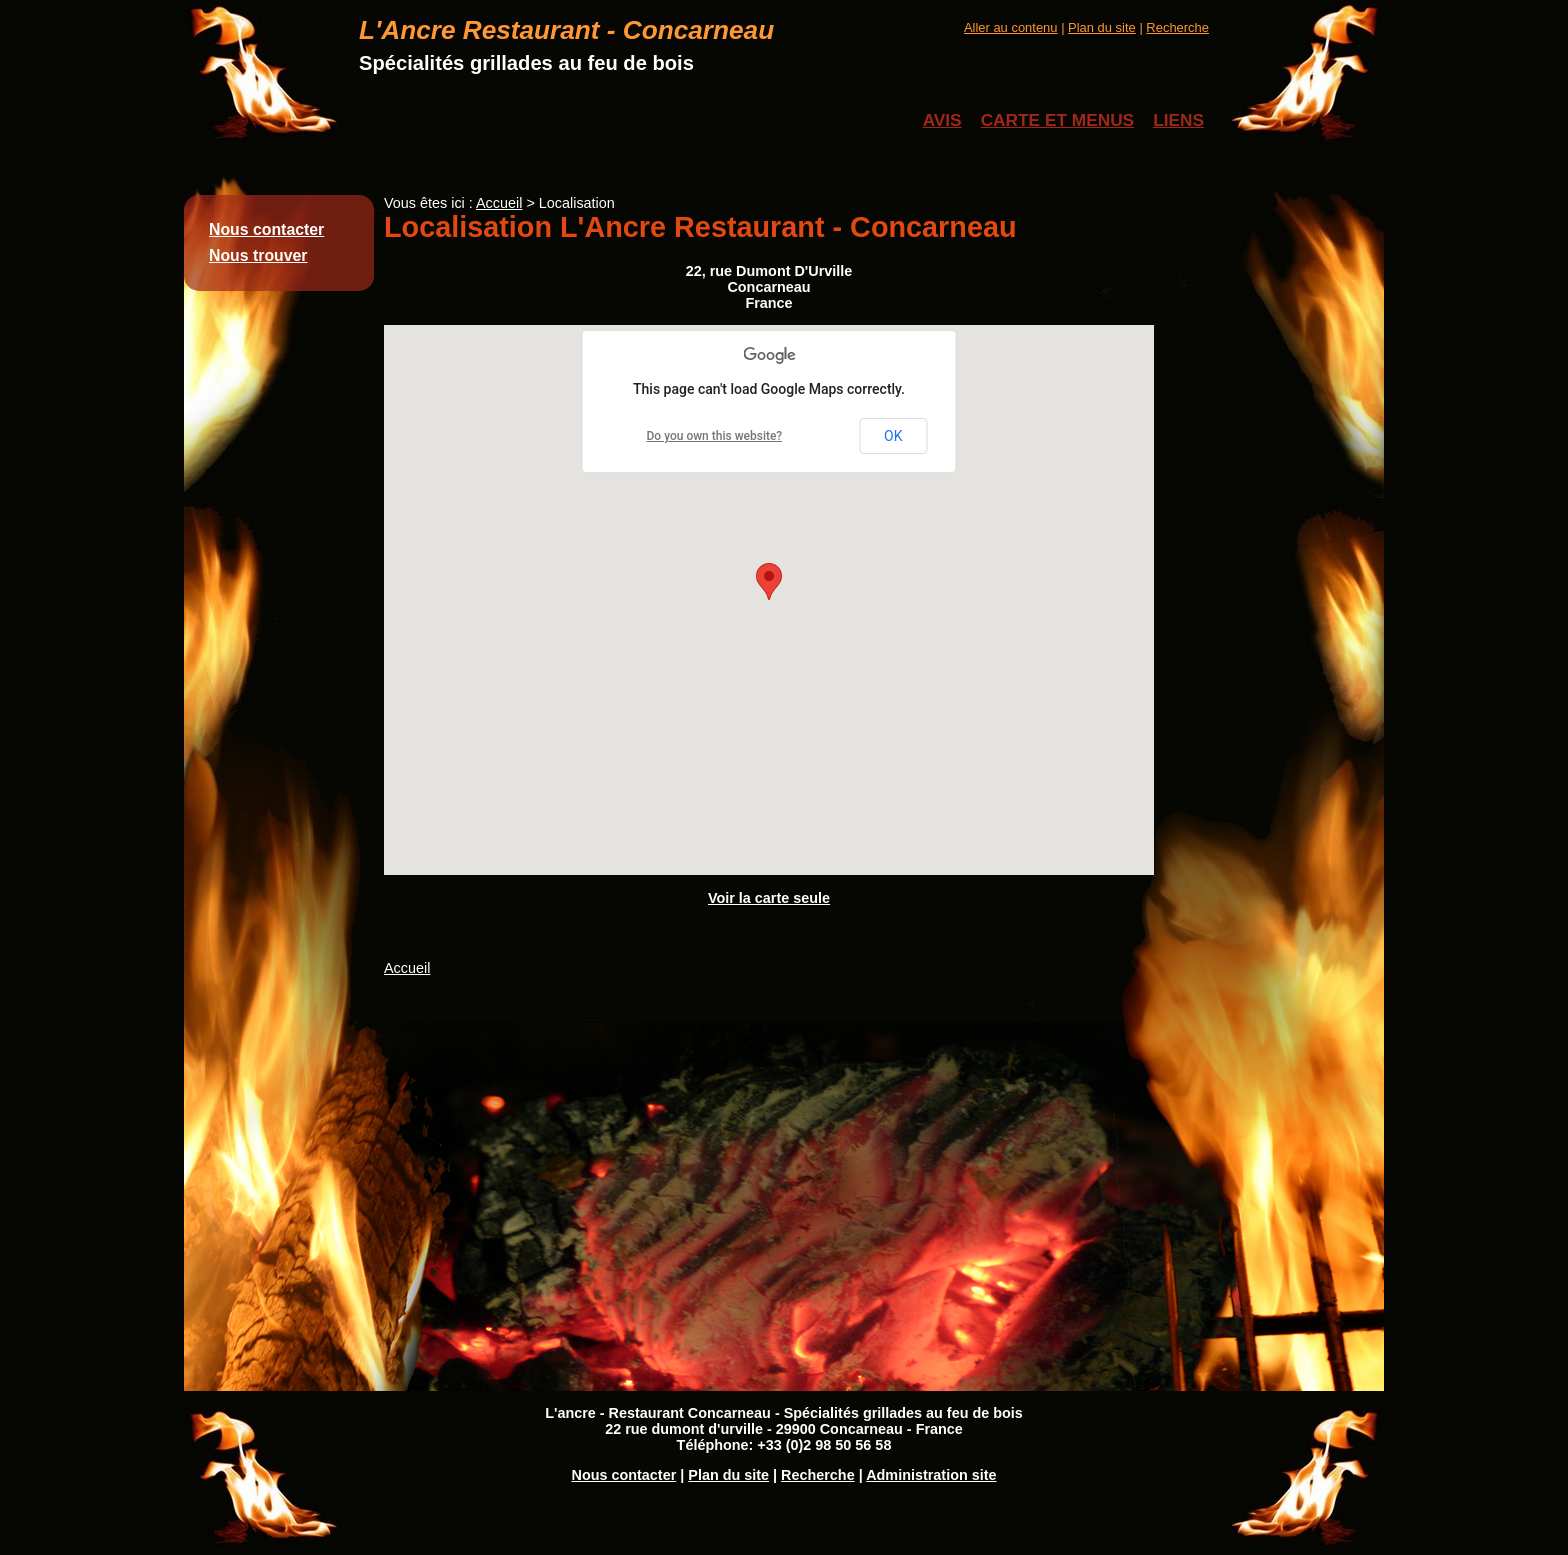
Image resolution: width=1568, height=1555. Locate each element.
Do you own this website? (715, 436)
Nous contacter (266, 229)
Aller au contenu (1011, 27)
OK (893, 436)
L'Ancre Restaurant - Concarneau (566, 30)
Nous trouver (258, 255)
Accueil (499, 203)
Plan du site (1102, 27)
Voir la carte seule (769, 898)
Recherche (1177, 27)
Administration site (931, 1475)
